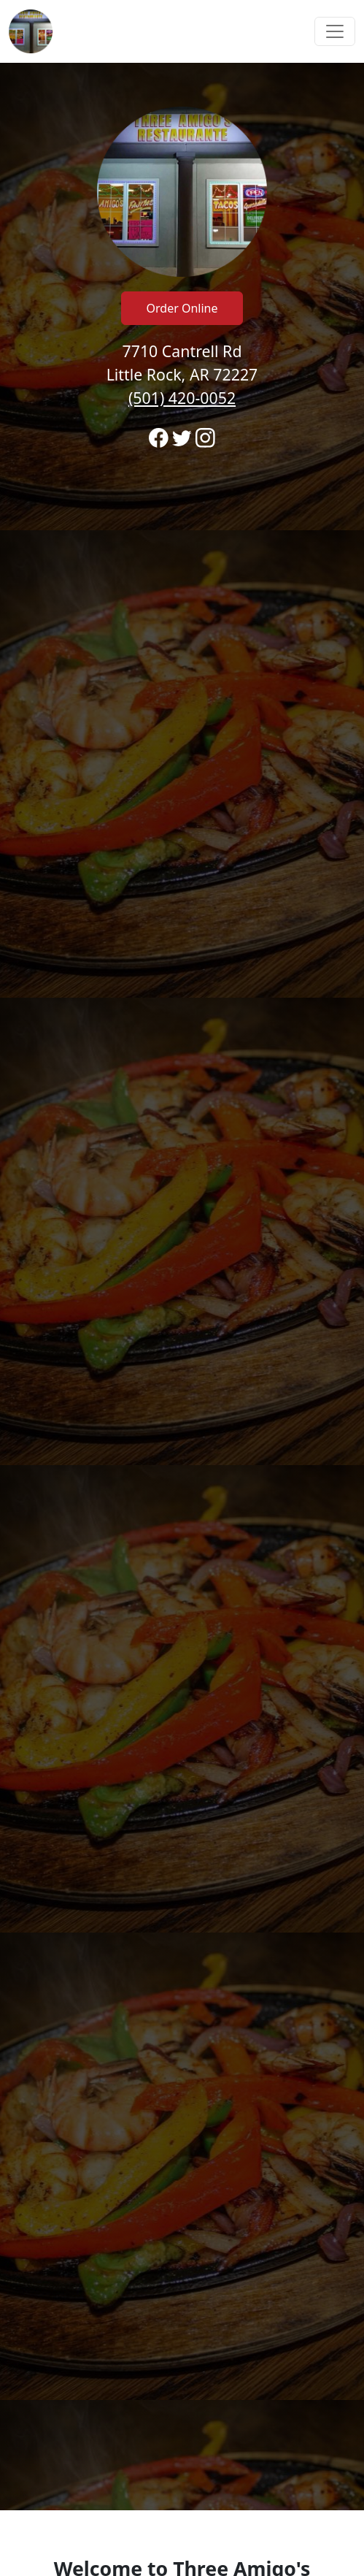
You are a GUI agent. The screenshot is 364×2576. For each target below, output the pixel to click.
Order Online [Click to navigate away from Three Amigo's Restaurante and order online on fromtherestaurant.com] (182, 308)
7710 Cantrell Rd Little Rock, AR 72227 (182, 374)
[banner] (182, 1286)
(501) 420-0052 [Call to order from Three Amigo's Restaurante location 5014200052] (182, 397)
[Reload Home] (31, 31)
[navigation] (182, 31)
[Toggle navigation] (334, 31)
